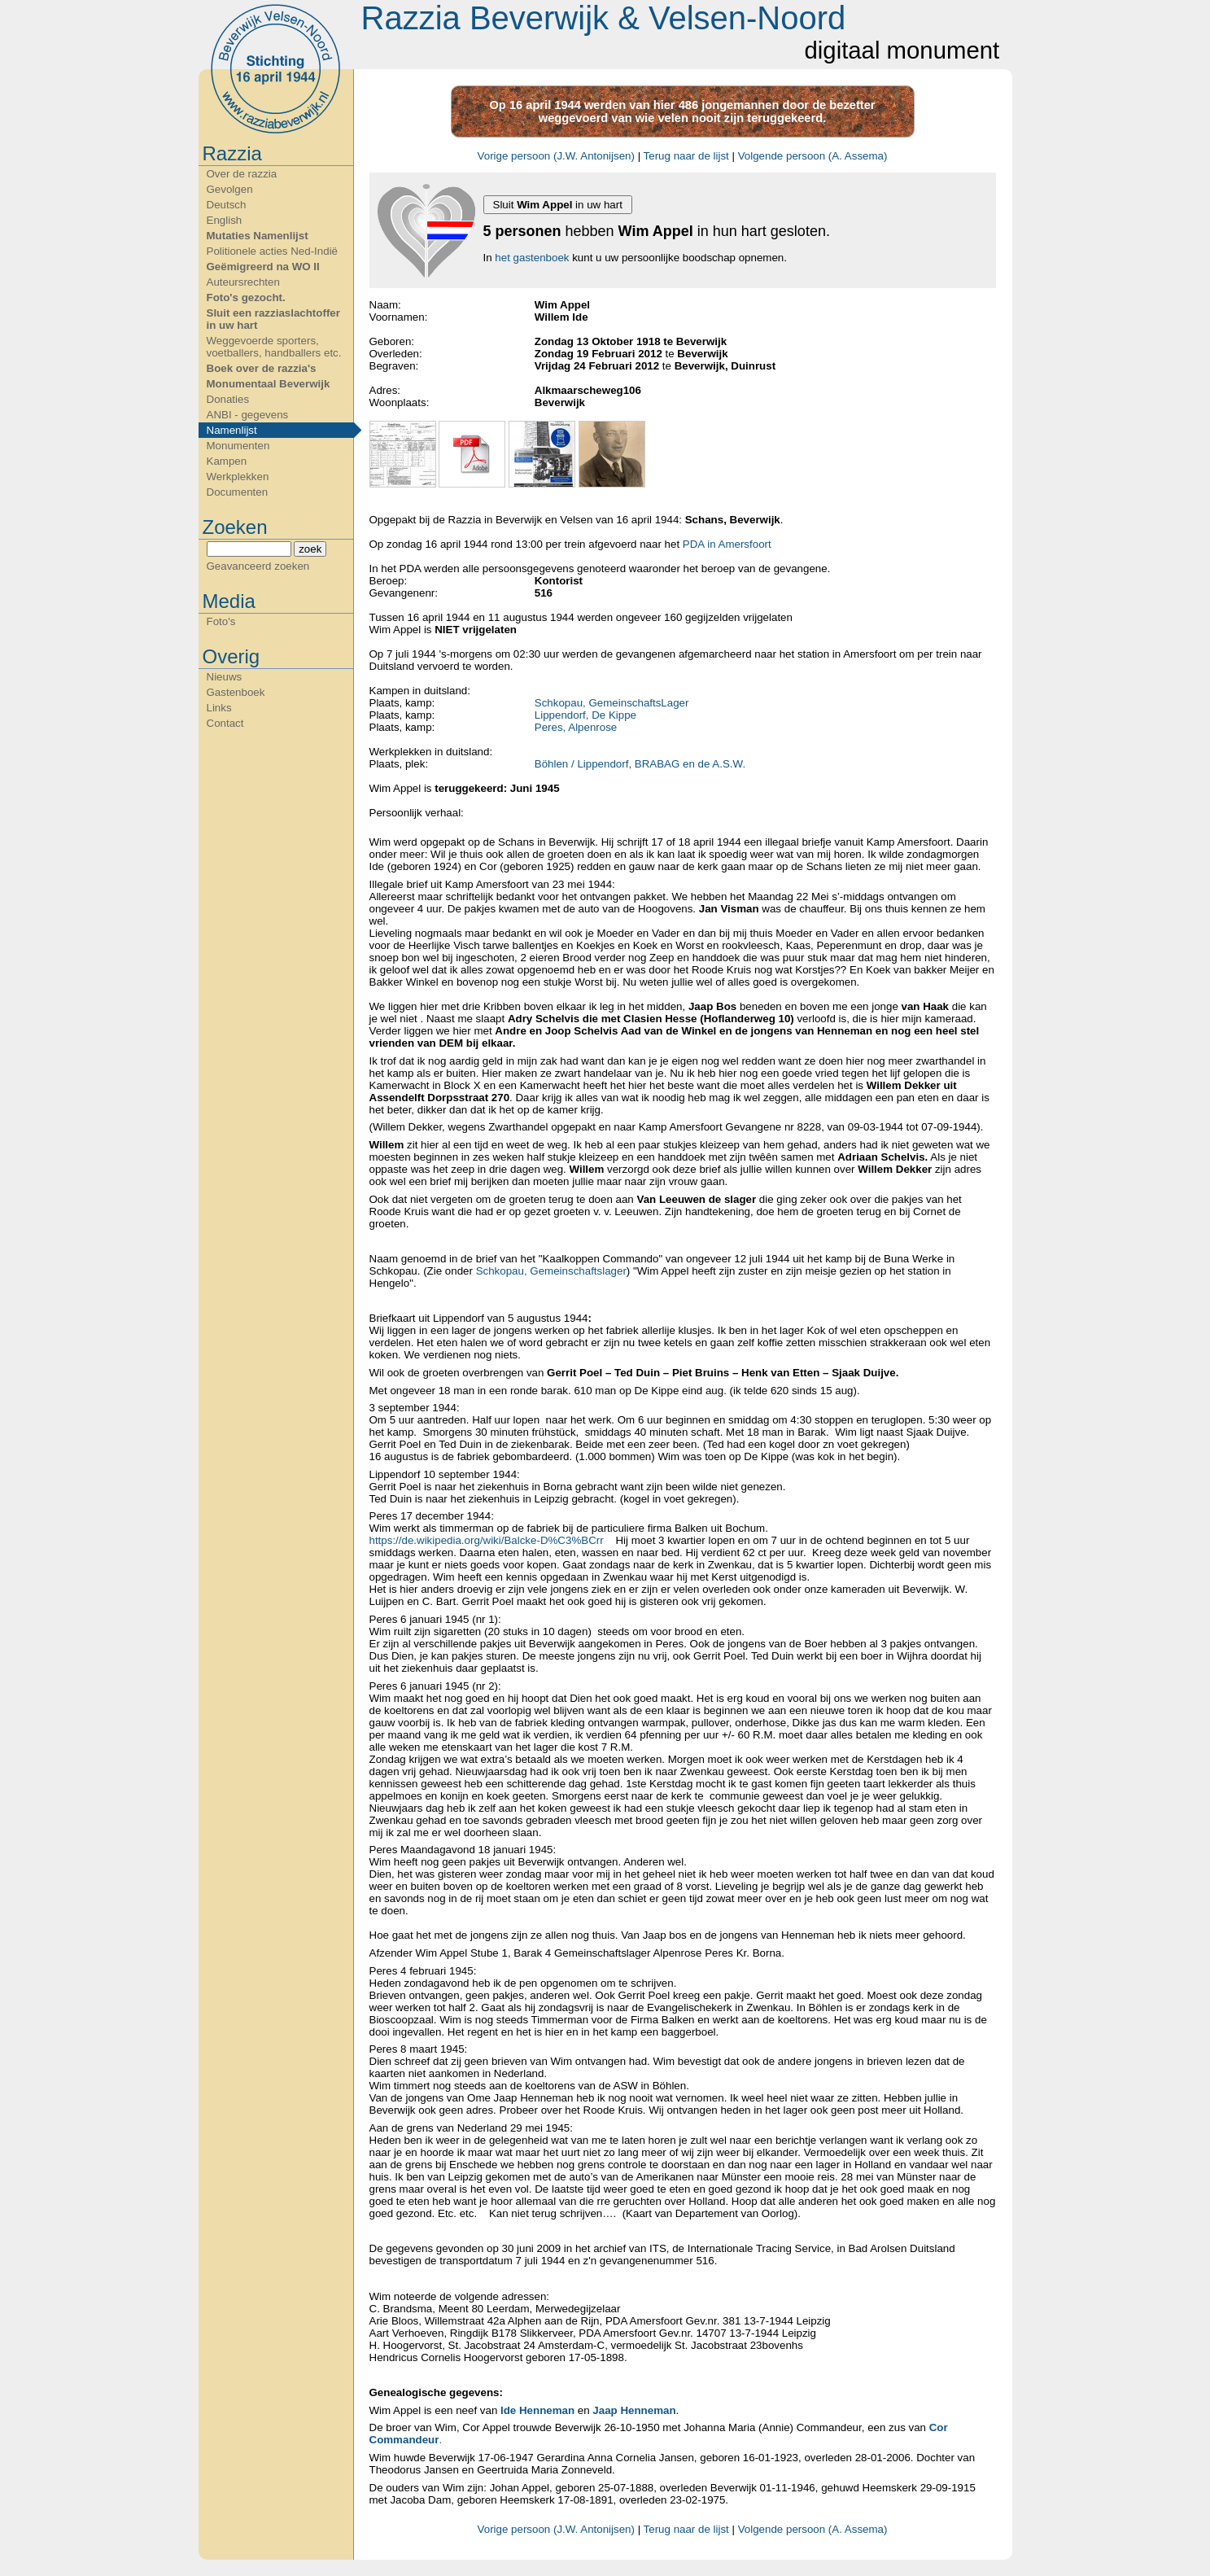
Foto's (221, 621)
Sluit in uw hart (557, 205)
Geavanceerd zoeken (258, 566)
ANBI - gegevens (248, 415)
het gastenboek (532, 257)
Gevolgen (230, 189)
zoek (310, 549)
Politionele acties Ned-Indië (273, 251)
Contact (225, 723)
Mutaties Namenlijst (257, 236)
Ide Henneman (537, 2410)
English (224, 220)
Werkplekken (238, 476)
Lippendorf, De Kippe (585, 715)
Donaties (228, 399)
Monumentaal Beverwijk (268, 384)
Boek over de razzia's (262, 368)
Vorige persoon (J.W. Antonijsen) (556, 156)
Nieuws (224, 677)
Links (219, 708)
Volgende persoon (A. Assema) (813, 156)
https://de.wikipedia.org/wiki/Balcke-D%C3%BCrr (486, 1540)
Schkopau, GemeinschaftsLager (612, 703)
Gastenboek (236, 692)
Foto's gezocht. (246, 297)
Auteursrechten (243, 282)
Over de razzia (242, 174)
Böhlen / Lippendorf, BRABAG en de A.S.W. (640, 764)
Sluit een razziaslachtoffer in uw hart (273, 319)
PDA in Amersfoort (727, 544)
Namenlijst (232, 430)
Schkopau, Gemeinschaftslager (550, 1271)
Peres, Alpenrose (576, 727)
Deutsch (227, 205)
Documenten (238, 492)
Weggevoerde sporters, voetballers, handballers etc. (274, 347)
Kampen (227, 461)
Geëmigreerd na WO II (263, 266)
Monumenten (238, 446)
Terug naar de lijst (686, 156)
